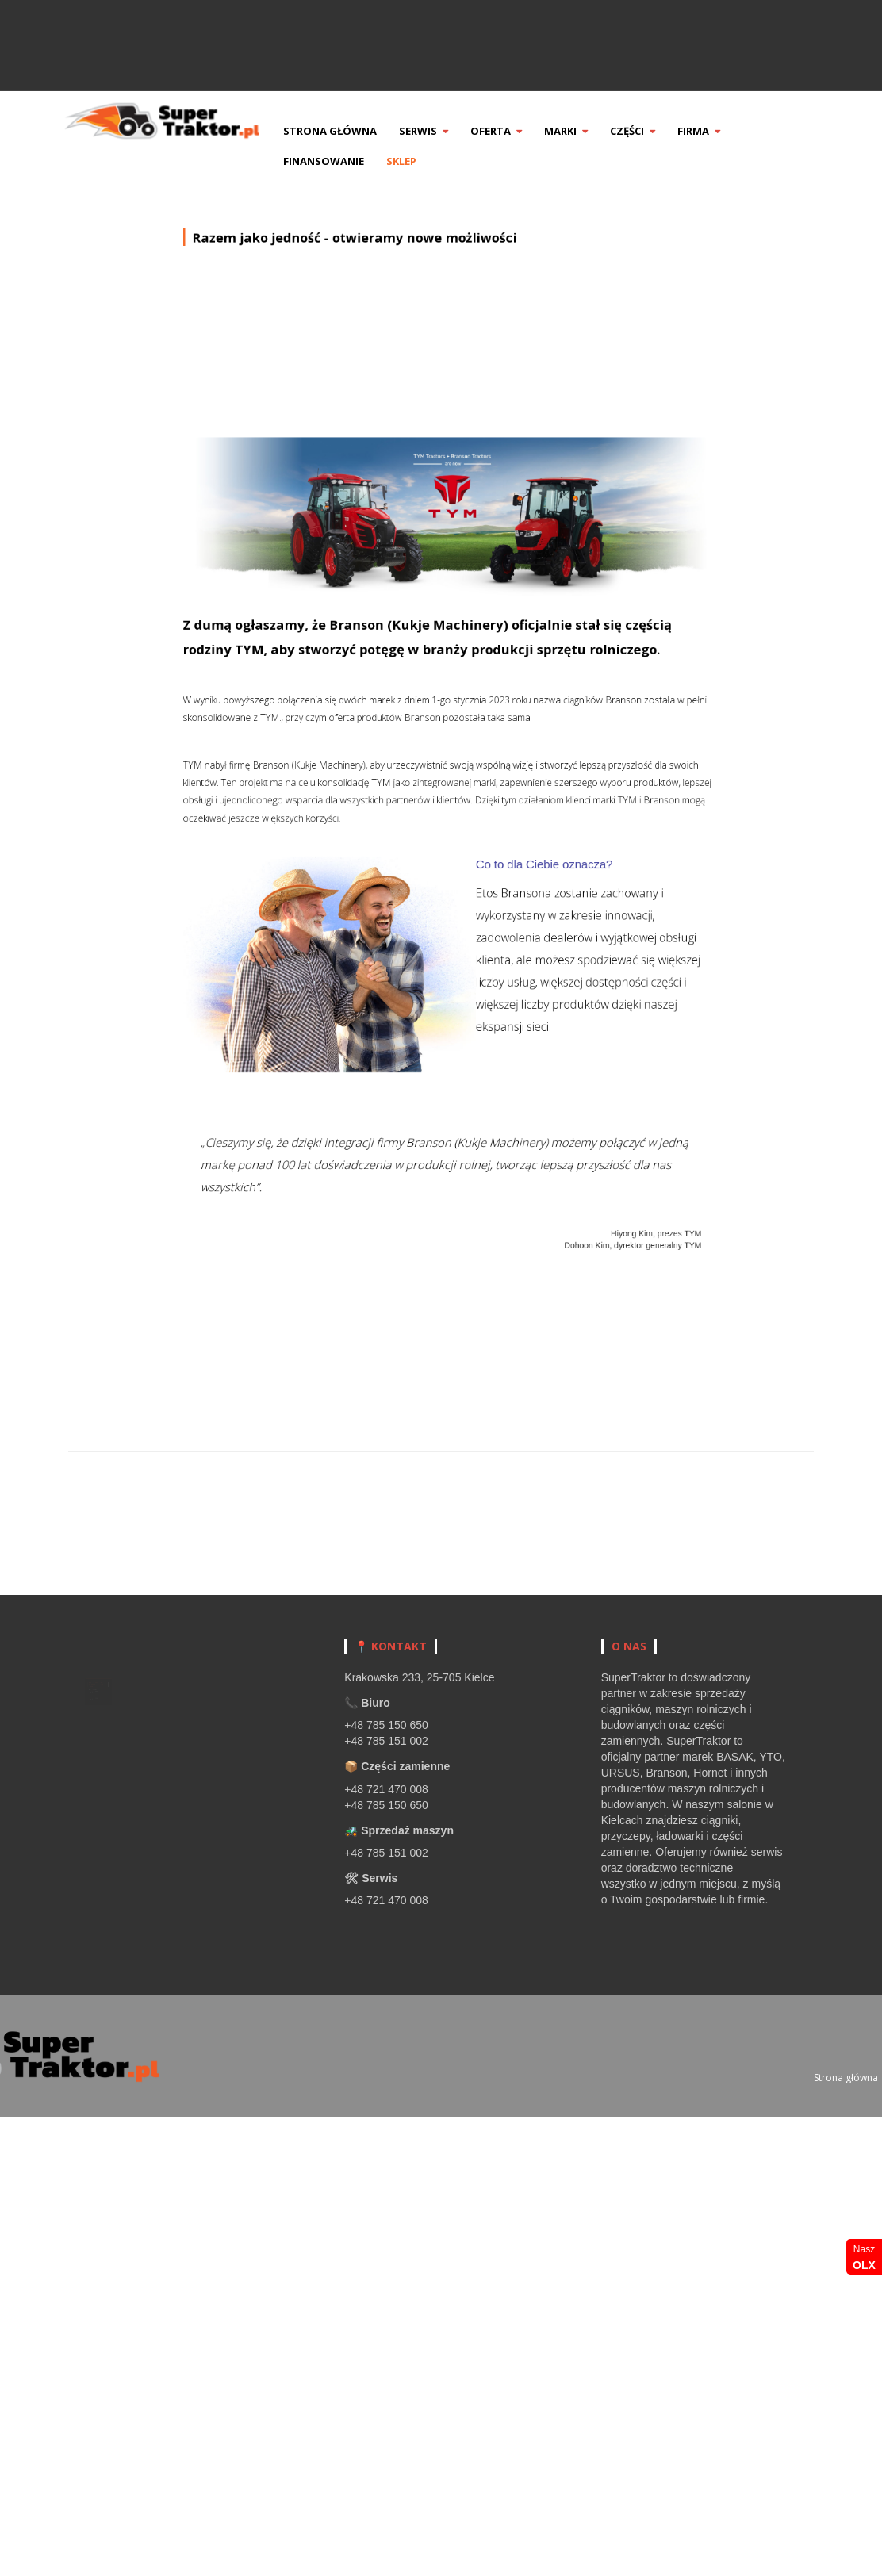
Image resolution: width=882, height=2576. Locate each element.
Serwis (449, 131)
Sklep (427, 161)
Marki (591, 131)
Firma (724, 131)
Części (658, 131)
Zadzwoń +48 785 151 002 (728, 21)
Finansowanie (349, 161)
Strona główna (355, 131)
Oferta (521, 131)
